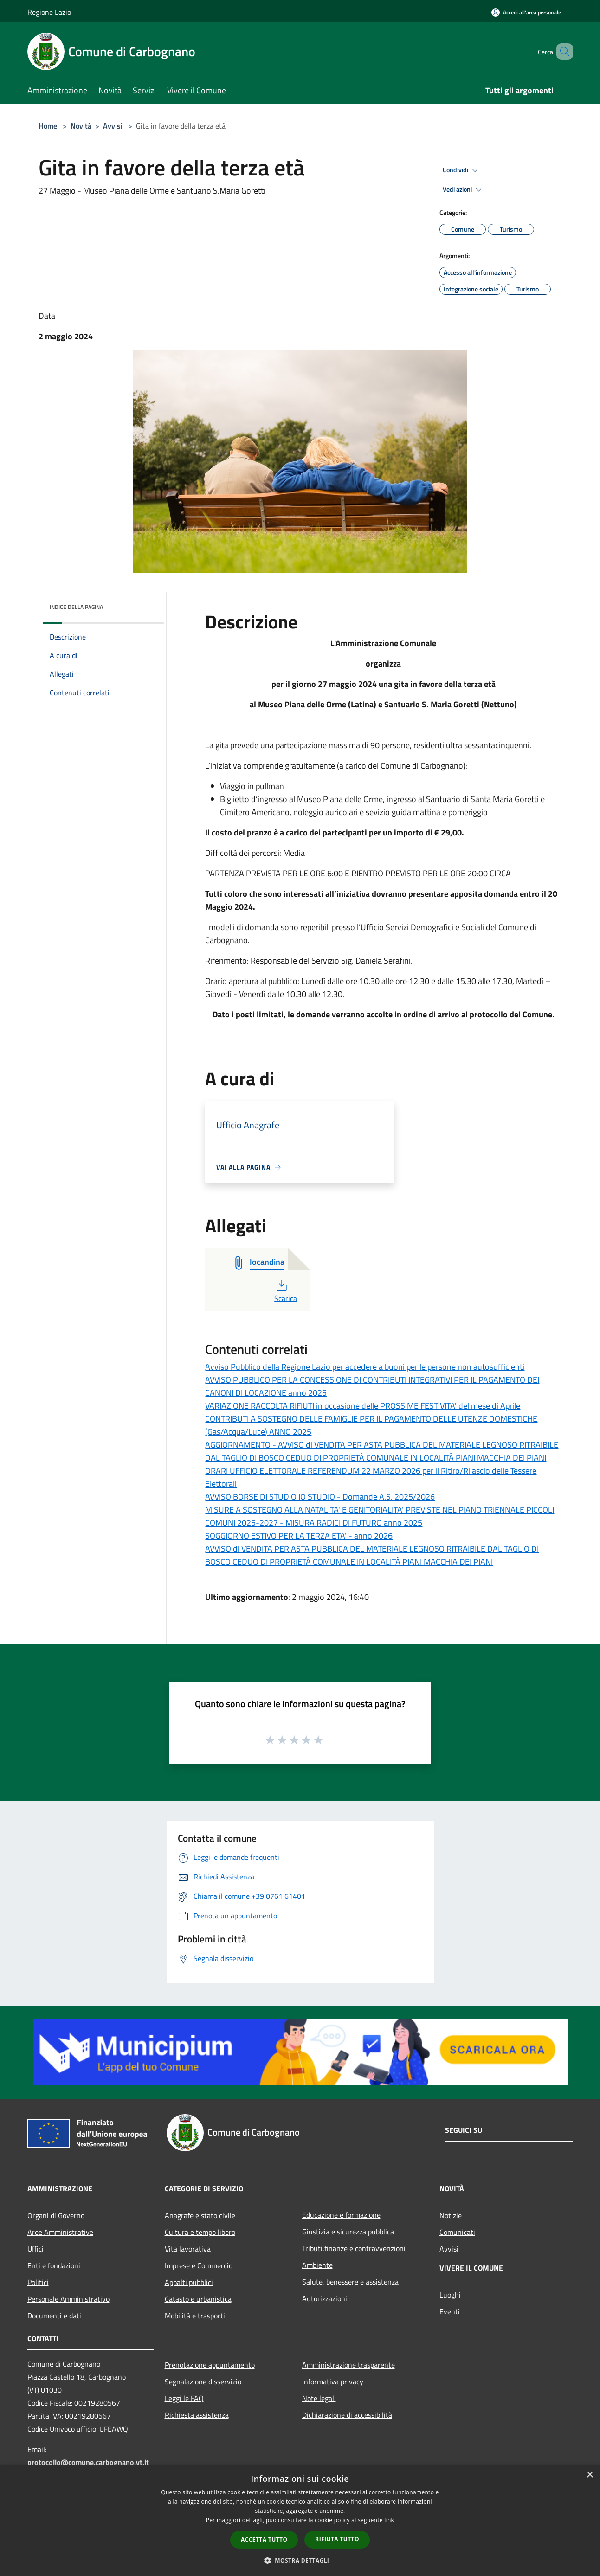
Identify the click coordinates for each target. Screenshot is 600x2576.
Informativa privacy (332, 2381)
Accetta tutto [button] (264, 2540)
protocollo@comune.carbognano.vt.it (88, 2462)
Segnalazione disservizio (203, 2381)
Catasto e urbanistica (198, 2298)
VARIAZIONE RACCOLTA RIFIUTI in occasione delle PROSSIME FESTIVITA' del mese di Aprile (362, 1405)
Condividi (462, 170)
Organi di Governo (55, 2215)
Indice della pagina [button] (76, 606)
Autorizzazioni (324, 2298)
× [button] (589, 2475)
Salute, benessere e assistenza (350, 2281)
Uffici (35, 2248)
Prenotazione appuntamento (210, 2364)
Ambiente (317, 2265)
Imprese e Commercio (198, 2265)
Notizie (450, 2215)
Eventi (449, 2311)
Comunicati (457, 2232)
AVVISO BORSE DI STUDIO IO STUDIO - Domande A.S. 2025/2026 (320, 1496)
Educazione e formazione (341, 2214)
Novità (81, 125)
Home (48, 125)
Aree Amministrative (60, 2232)
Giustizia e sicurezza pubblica (348, 2231)
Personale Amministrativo (68, 2298)
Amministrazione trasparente (348, 2364)
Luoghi (450, 2294)
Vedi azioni (463, 189)
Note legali (319, 2398)
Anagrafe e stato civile (200, 2215)
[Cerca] (562, 51)
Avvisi (113, 125)
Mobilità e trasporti (195, 2315)
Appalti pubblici (189, 2282)
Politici (38, 2282)
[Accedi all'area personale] (526, 12)
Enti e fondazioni (53, 2265)
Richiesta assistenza (197, 2415)
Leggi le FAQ (184, 2398)
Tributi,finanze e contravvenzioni (354, 2248)
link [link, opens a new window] (389, 2520)
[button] (300, 2560)
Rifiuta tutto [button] (337, 2539)
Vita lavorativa (188, 2248)
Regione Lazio (49, 12)
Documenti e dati (54, 2315)
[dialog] (300, 2520)
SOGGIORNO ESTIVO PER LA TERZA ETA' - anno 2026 (299, 1535)
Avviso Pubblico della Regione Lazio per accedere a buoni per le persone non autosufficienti (364, 1366)
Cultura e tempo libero (200, 2232)
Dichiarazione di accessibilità (347, 2415)
